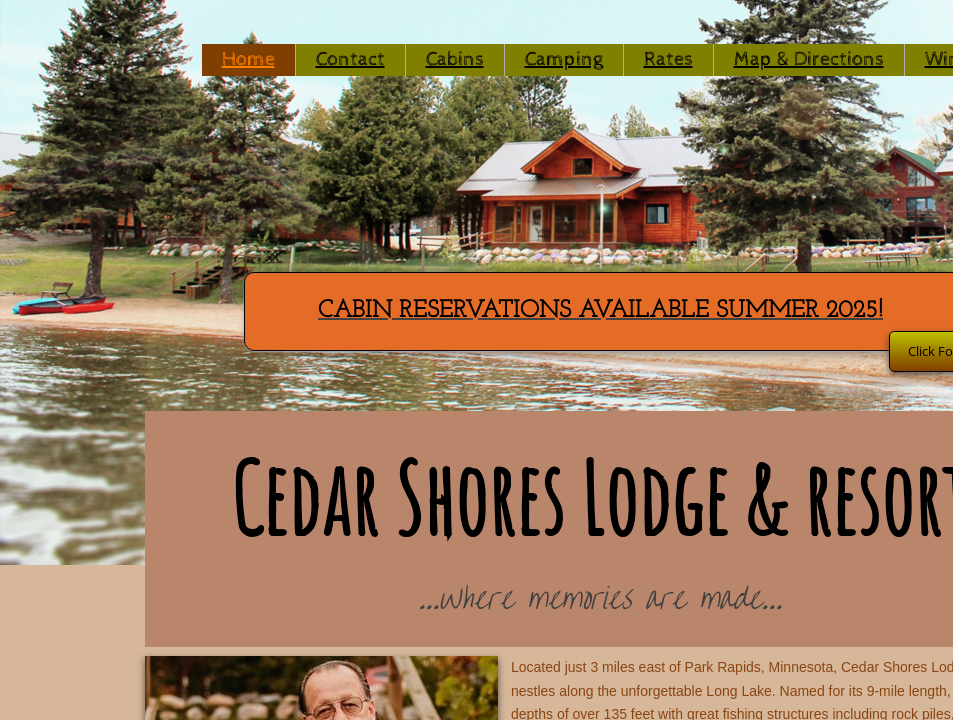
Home (248, 59)
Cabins (455, 59)
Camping (564, 59)
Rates (668, 59)
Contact (350, 59)
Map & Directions (809, 59)
